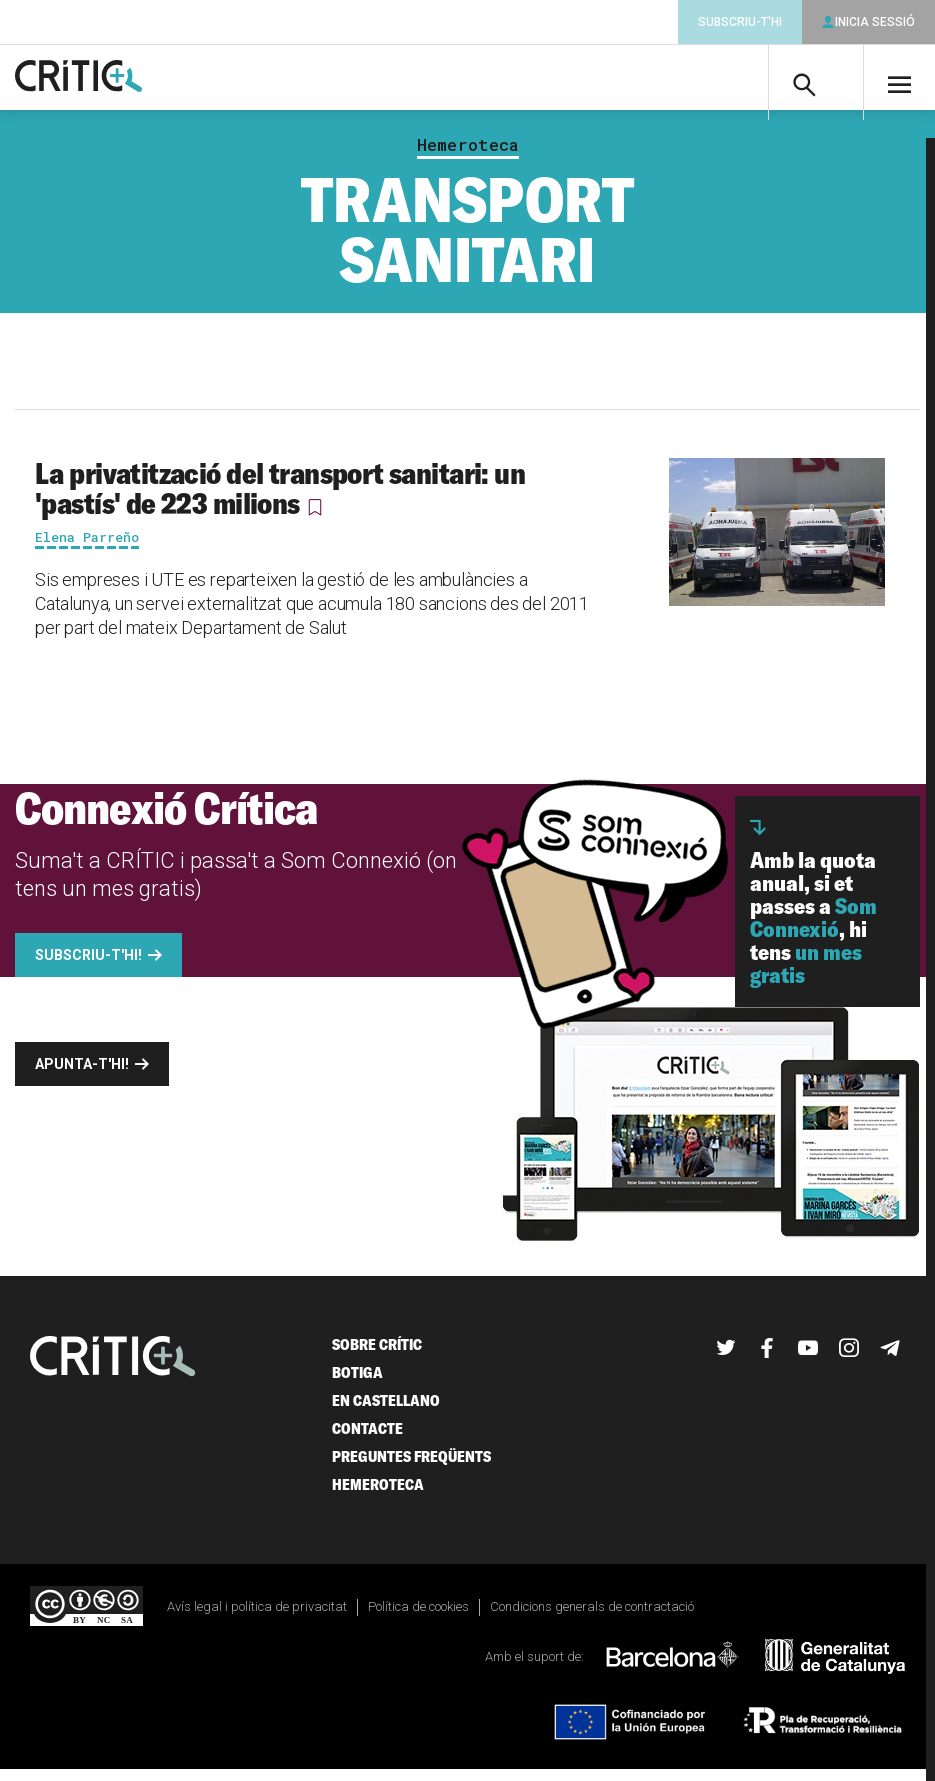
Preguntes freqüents (411, 1467)
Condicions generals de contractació (592, 1617)
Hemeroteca (468, 156)
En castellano (386, 1411)
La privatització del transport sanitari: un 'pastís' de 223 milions (280, 499)
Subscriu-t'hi (740, 22)
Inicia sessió (875, 22)
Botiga (357, 1383)
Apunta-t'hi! (82, 1075)
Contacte (367, 1439)
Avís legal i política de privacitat (257, 1617)
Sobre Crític (377, 1355)
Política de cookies (418, 1617)
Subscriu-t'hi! (88, 966)
